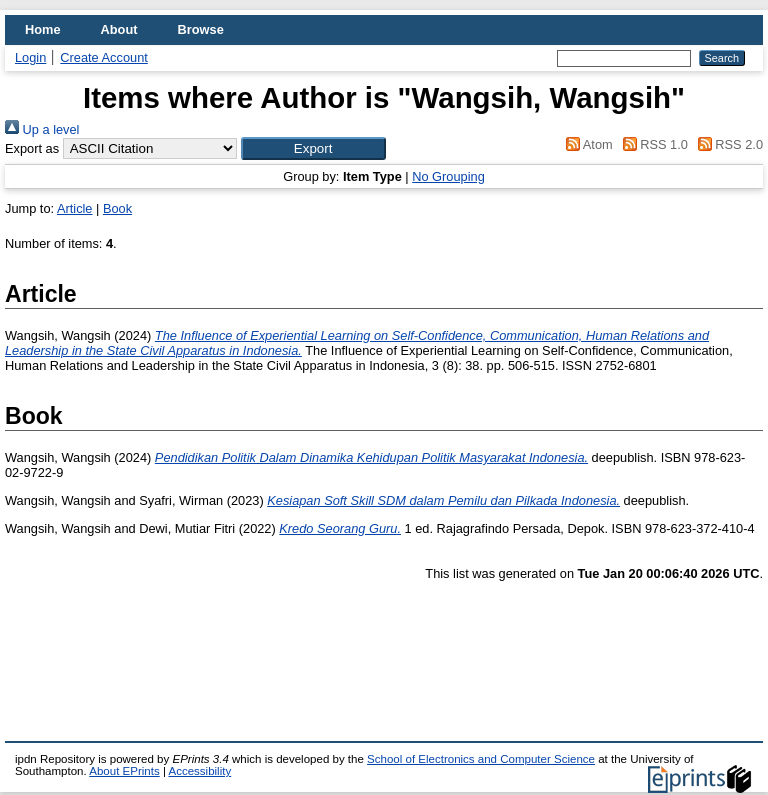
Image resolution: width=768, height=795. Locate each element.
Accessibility (199, 771)
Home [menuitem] (43, 29)
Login (30, 57)
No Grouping (448, 176)
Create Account (104, 57)
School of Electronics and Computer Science (481, 759)
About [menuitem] (119, 29)
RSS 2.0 (727, 144)
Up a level (42, 129)
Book (117, 208)
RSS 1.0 (652, 144)
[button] (313, 148)
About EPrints (124, 771)
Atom (586, 144)
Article (75, 208)
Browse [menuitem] (201, 29)
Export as (32, 148)
